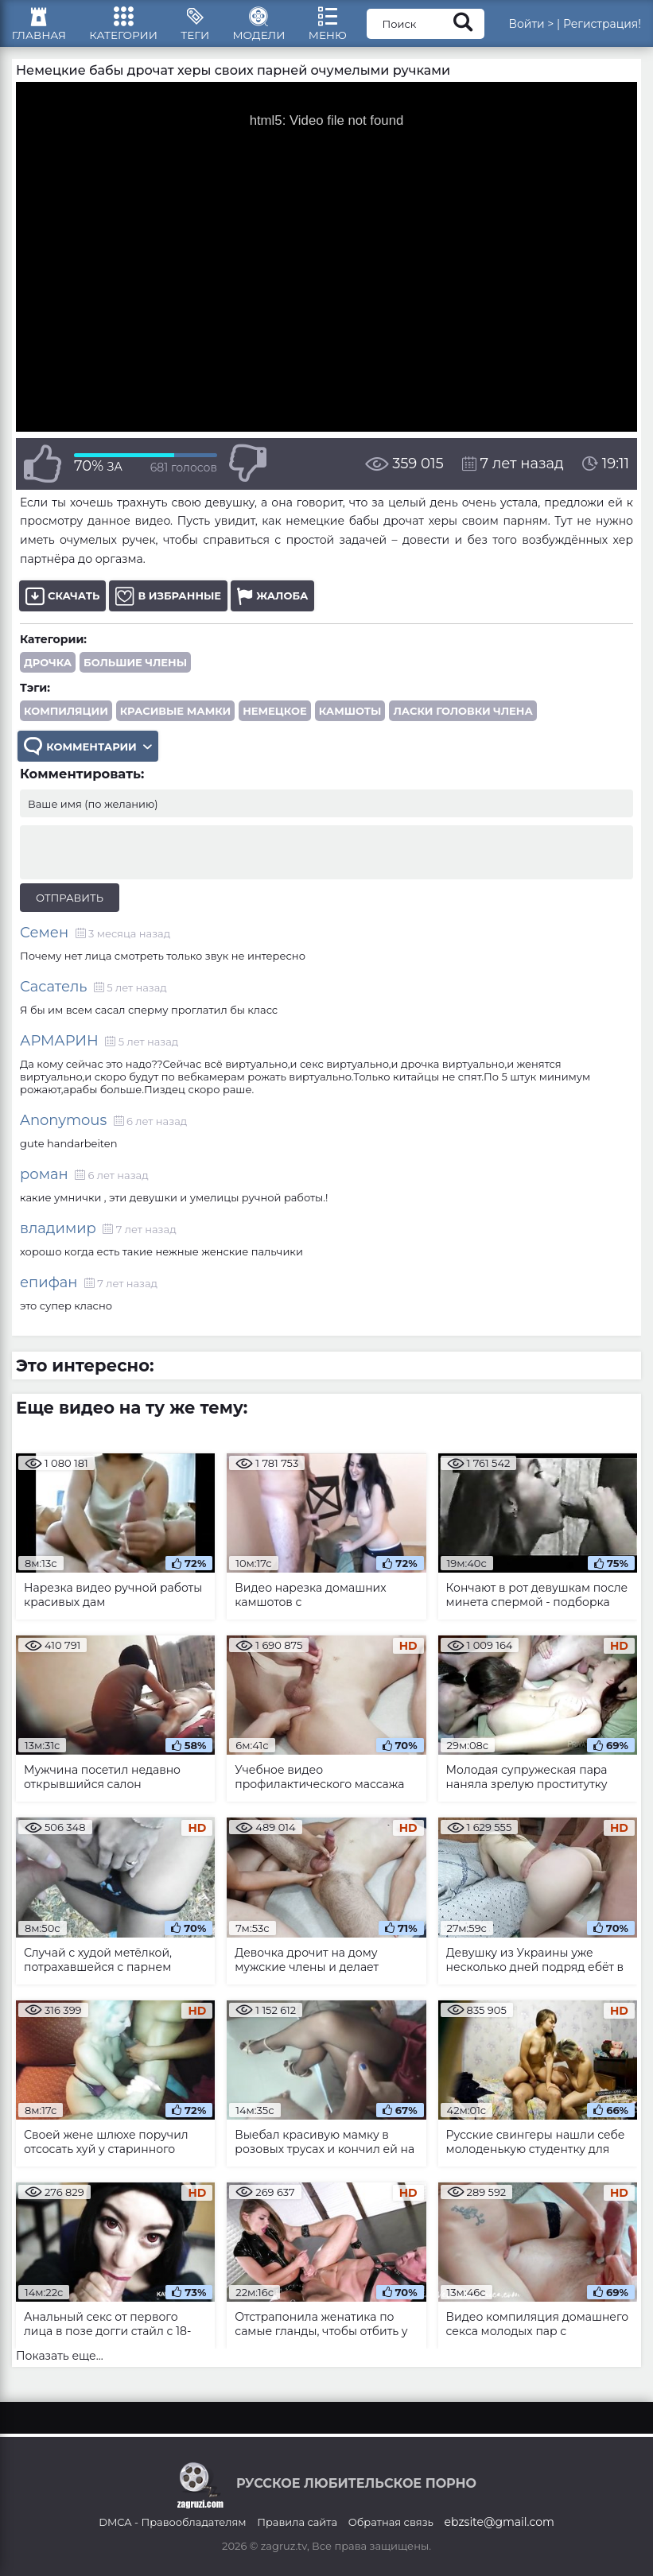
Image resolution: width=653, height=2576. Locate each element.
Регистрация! (602, 28)
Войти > (531, 28)
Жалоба (272, 605)
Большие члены (135, 671)
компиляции (66, 720)
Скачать (62, 605)
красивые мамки (175, 720)
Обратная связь (390, 2522)
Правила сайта (297, 2522)
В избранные (168, 605)
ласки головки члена (462, 720)
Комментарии (89, 757)
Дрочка (48, 671)
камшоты (350, 720)
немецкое (275, 720)
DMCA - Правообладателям (172, 2522)
